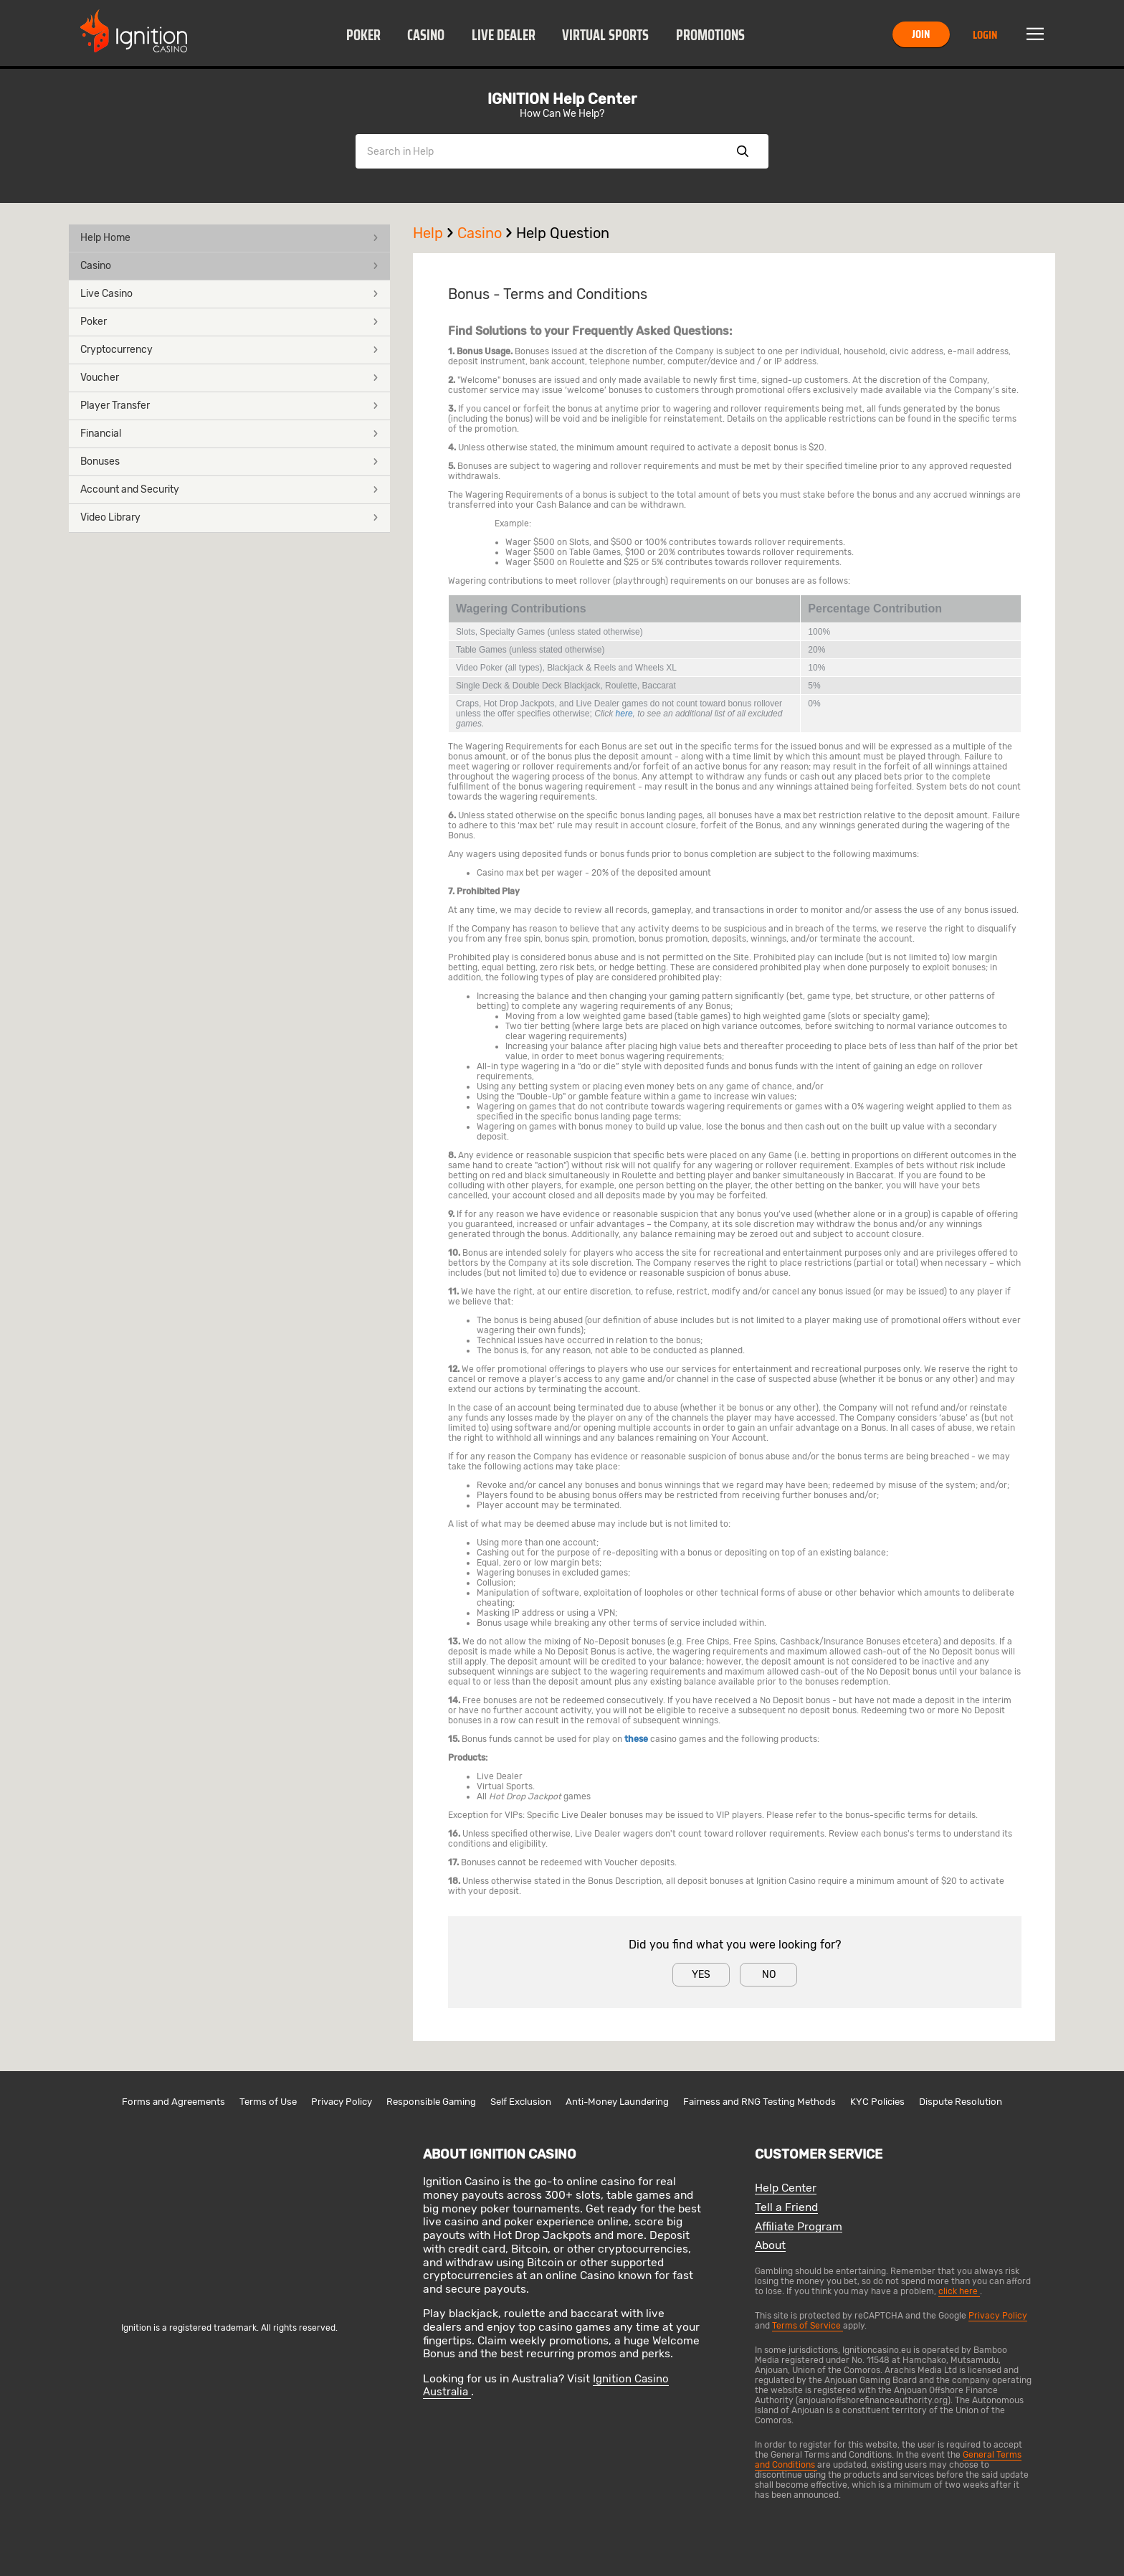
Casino (425, 35)
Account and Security (229, 489)
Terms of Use (268, 2101)
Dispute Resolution (960, 2101)
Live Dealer (503, 35)
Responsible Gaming (431, 2101)
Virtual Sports (605, 35)
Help (435, 233)
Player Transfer (229, 405)
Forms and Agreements (173, 2101)
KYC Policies (877, 2101)
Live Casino (229, 294)
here (624, 714)
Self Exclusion (520, 2101)
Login (985, 35)
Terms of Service (807, 2326)
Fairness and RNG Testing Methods (759, 2101)
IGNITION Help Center (562, 99)
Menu (1035, 34)
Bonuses (229, 461)
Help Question (562, 233)
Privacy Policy (341, 2101)
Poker (363, 35)
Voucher (229, 377)
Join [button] (921, 34)
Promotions (710, 35)
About (770, 2246)
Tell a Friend (786, 2208)
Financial (229, 433)
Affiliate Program (798, 2227)
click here (959, 2291)
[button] (363, 34)
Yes (701, 1975)
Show (742, 151)
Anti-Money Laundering (617, 2101)
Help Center (785, 2188)
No (769, 1975)
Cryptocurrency (229, 350)
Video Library (229, 517)
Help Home (229, 238)
